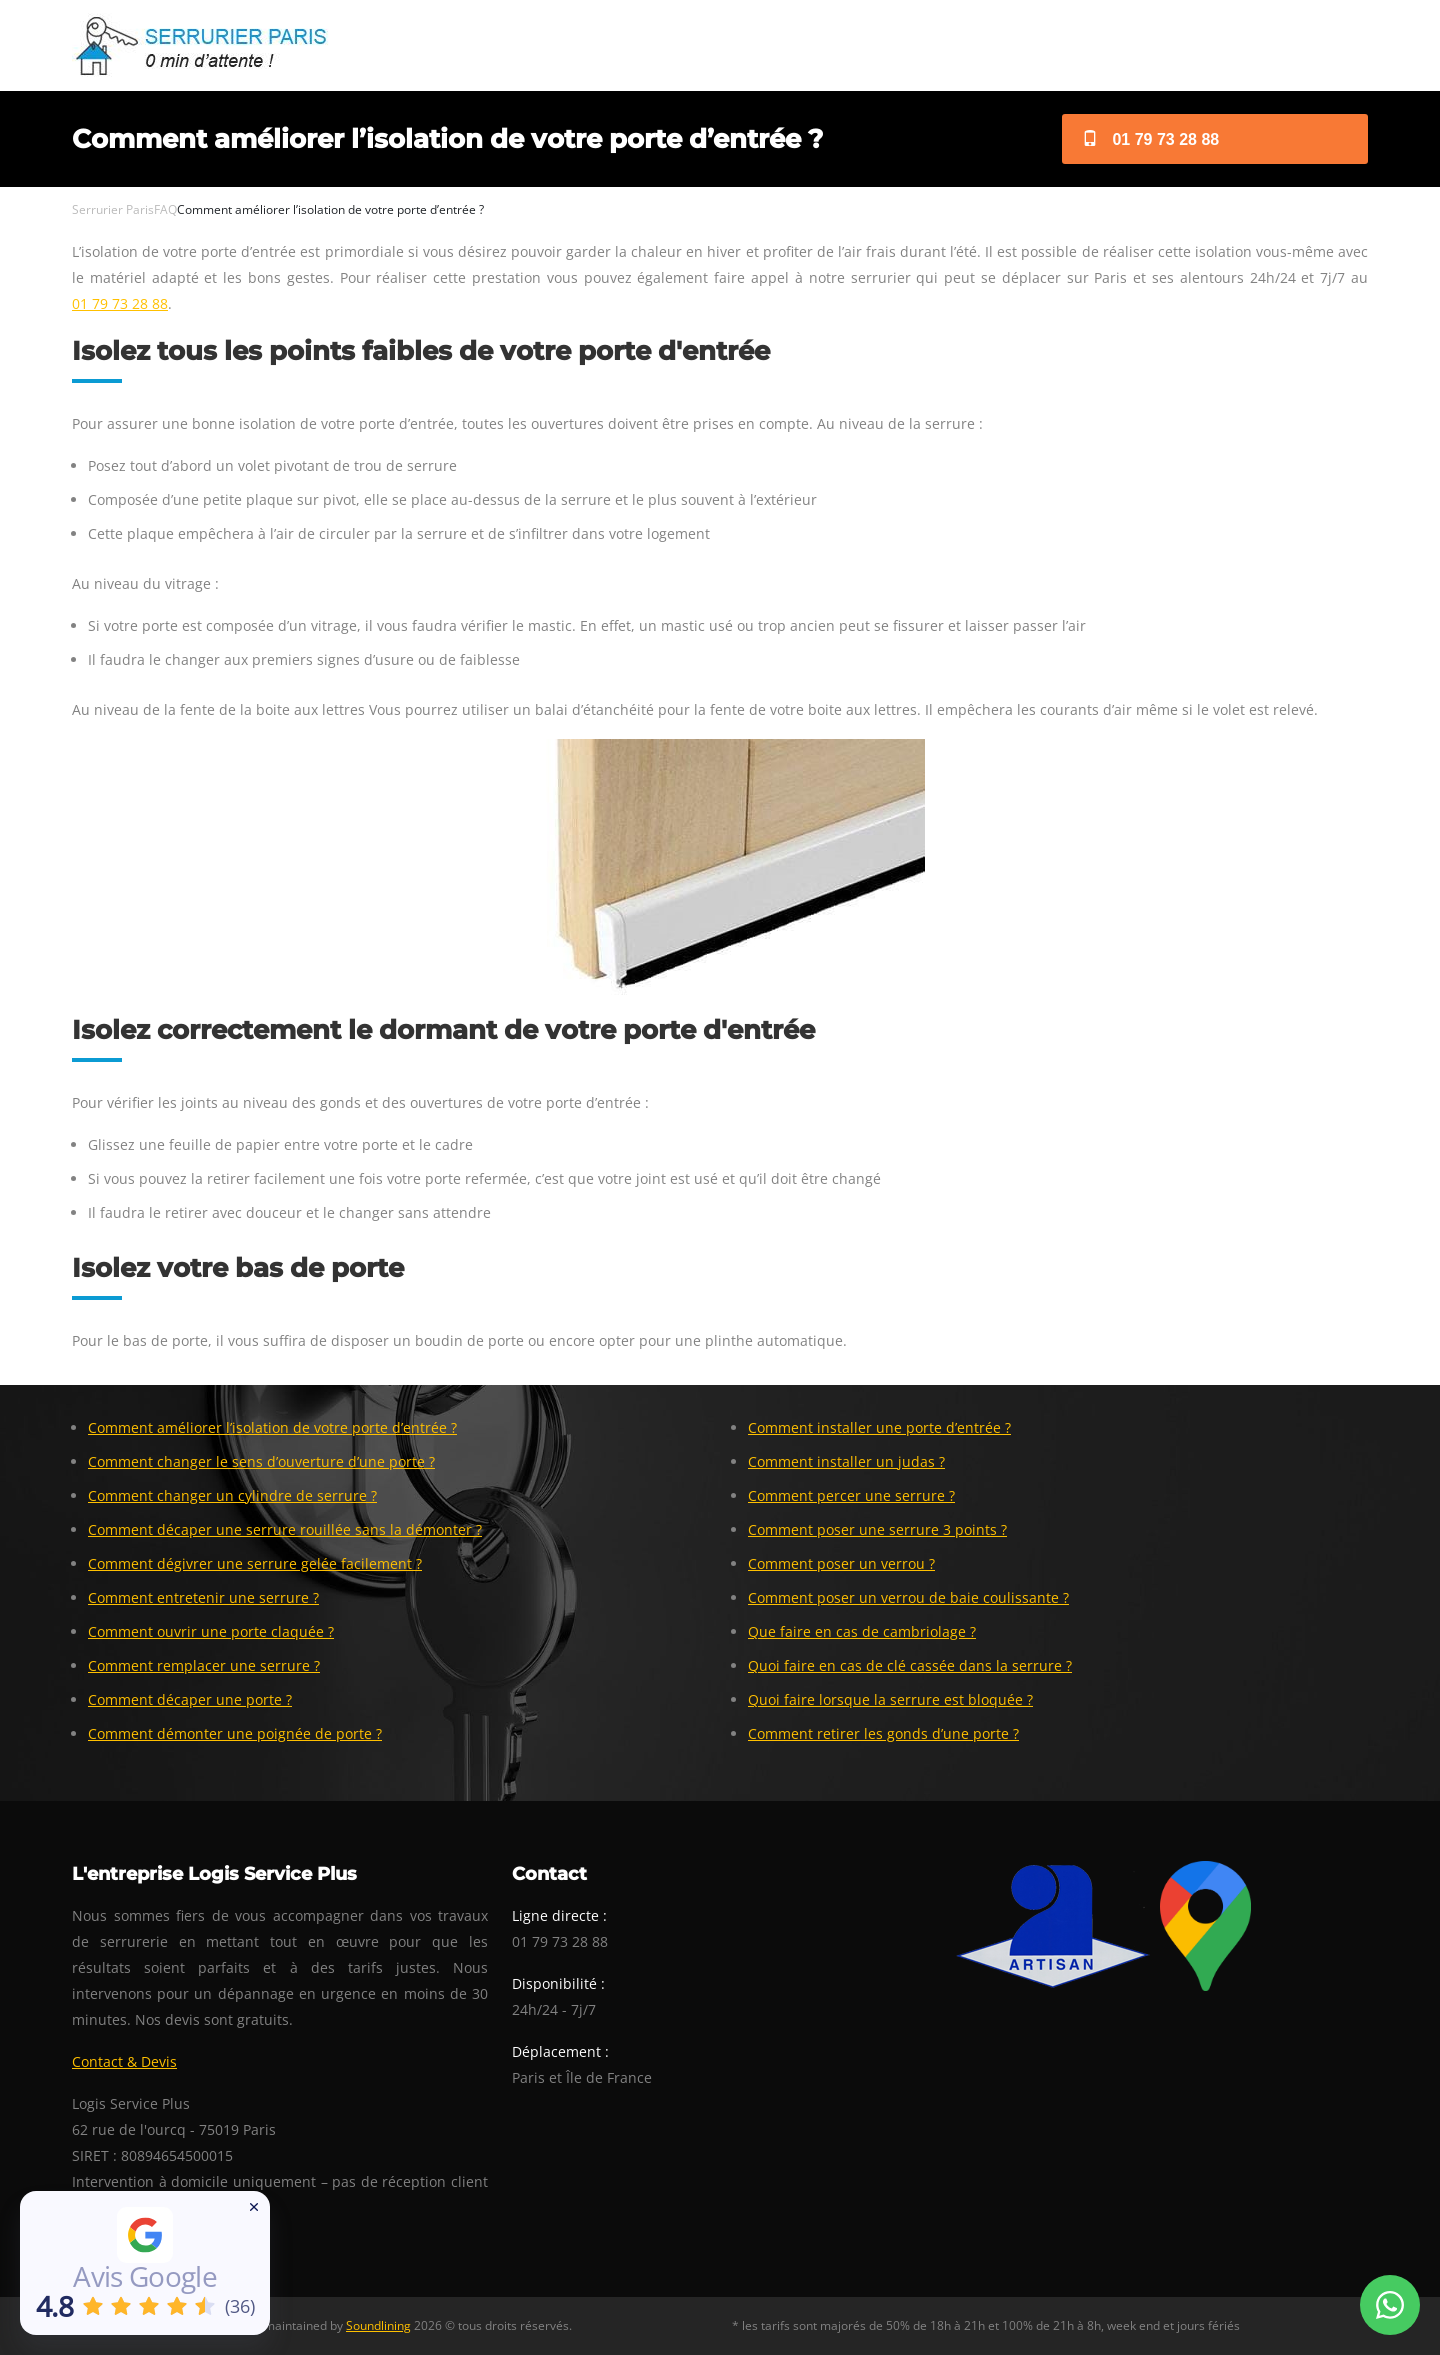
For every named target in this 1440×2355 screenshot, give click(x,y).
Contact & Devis (124, 2061)
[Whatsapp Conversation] (1390, 2305)
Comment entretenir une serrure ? (203, 1597)
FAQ (165, 209)
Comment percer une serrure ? (851, 1495)
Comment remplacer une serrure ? (204, 1665)
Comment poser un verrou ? (841, 1563)
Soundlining (378, 2325)
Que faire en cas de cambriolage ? (862, 1631)
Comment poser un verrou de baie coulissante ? (908, 1597)
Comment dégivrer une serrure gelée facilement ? (255, 1563)
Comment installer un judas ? (846, 1461)
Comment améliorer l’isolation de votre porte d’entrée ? (272, 1427)
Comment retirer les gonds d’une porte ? (883, 1733)
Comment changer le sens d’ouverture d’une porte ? (261, 1461)
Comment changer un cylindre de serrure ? (232, 1495)
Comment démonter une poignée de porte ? (235, 1733)
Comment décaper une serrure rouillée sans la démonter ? (285, 1529)
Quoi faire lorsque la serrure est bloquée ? (890, 1699)
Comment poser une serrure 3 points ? (877, 1529)
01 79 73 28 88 (1150, 139)
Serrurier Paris (113, 209)
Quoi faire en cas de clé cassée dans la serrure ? (910, 1665)
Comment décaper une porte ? (190, 1699)
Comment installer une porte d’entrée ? (879, 1427)
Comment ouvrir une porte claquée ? (211, 1631)
